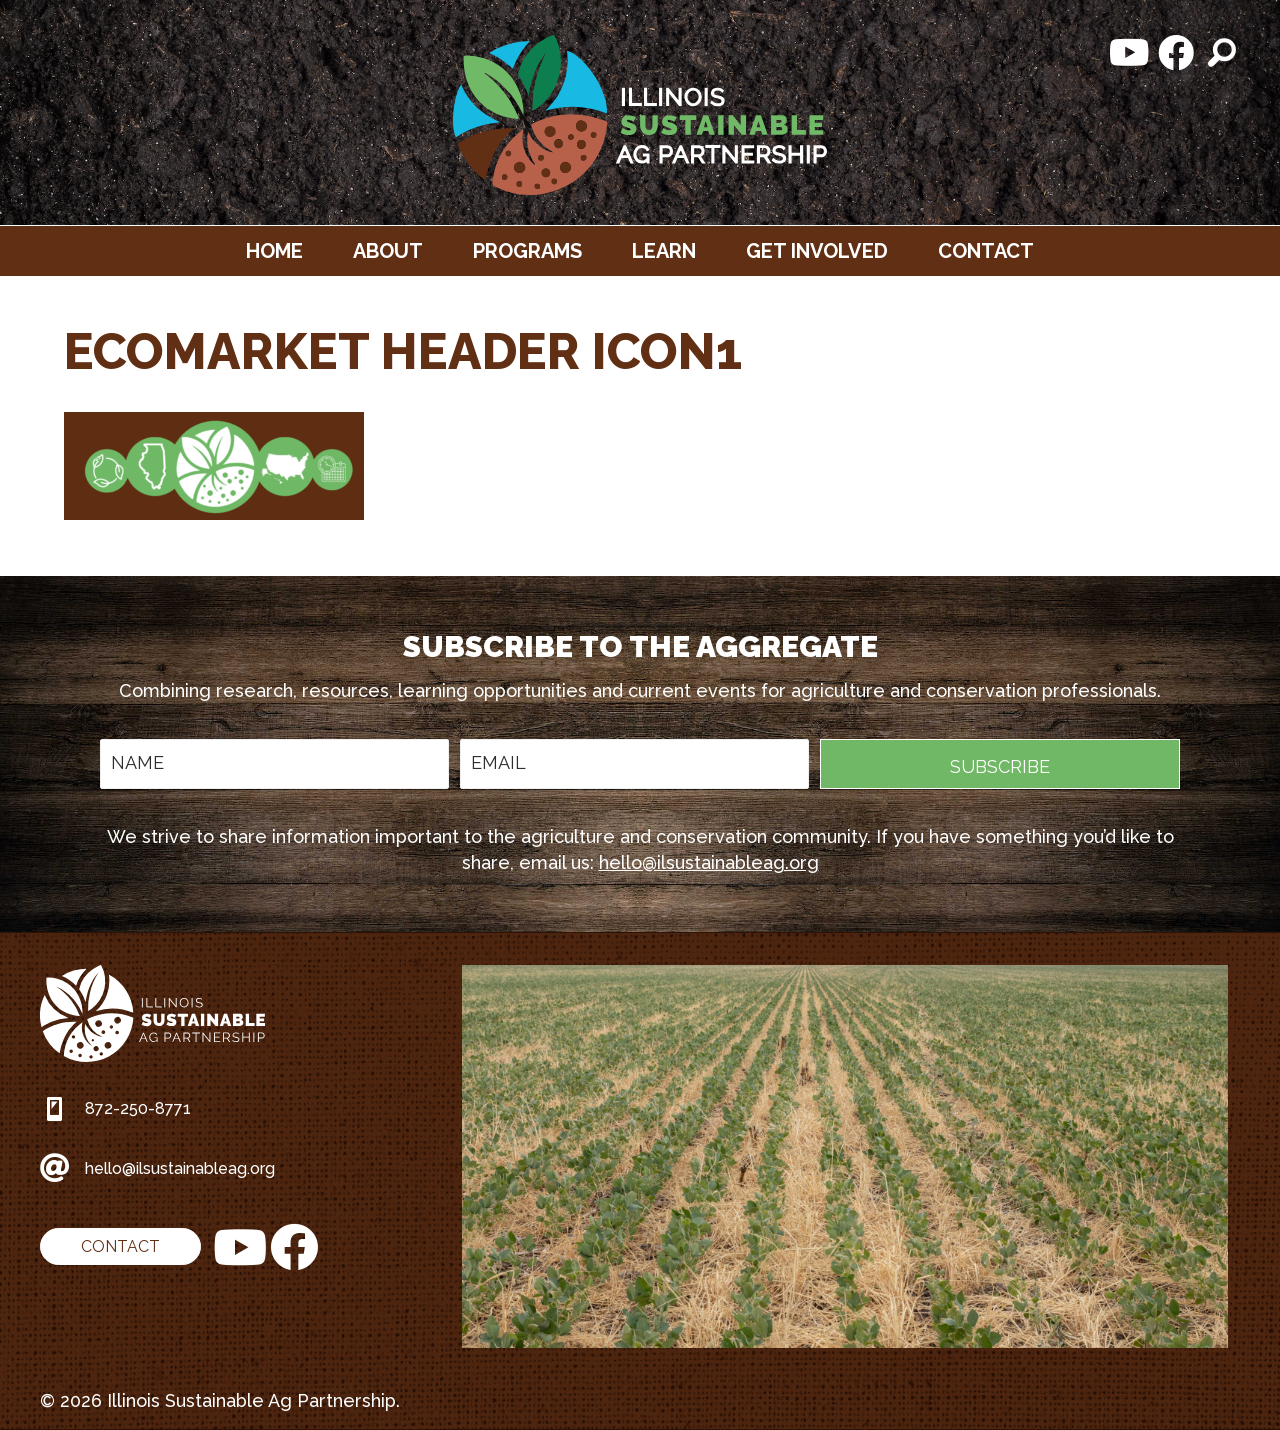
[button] (1130, 53)
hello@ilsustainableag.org (709, 862)
